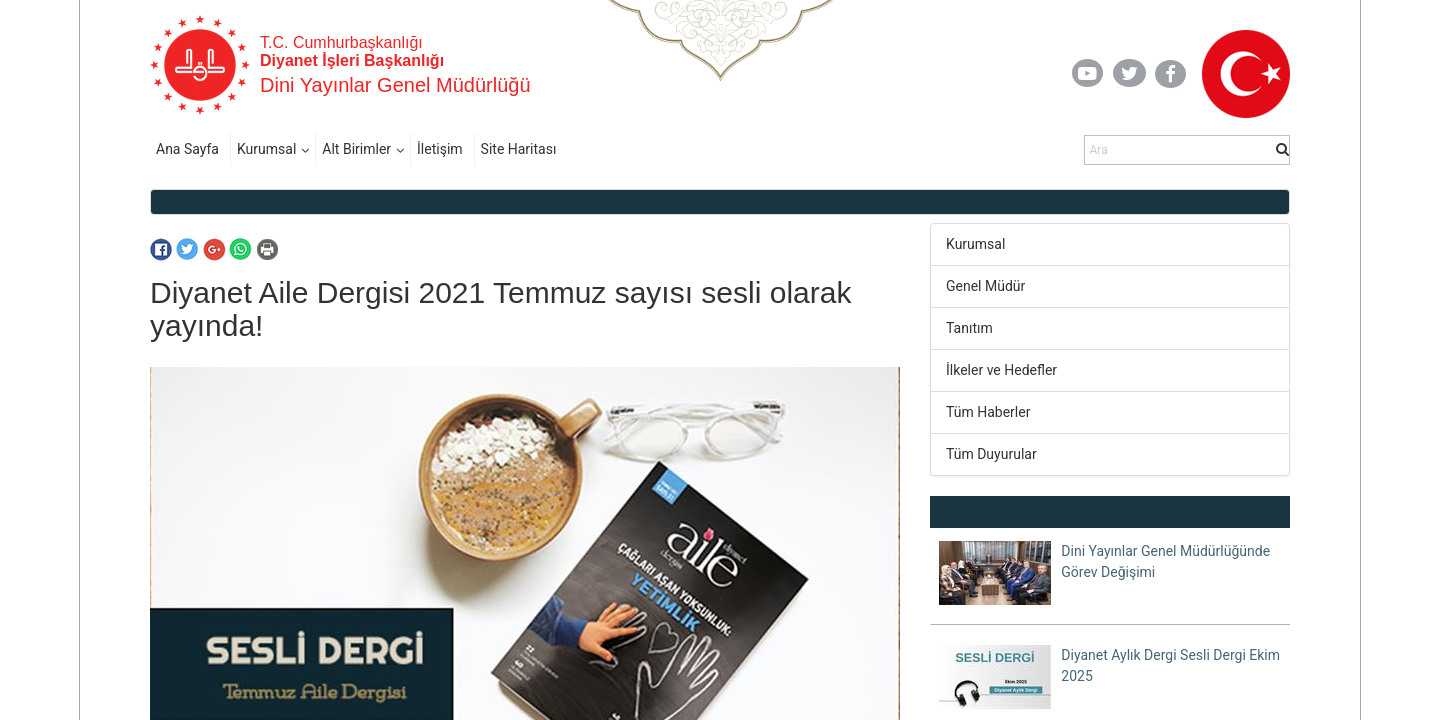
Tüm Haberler (988, 412)
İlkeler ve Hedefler (1001, 370)
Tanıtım (969, 328)
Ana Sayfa (187, 149)
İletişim (440, 149)
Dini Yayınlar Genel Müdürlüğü (395, 85)
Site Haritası (519, 149)
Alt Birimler (356, 149)
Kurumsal (266, 149)
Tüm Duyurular (991, 454)
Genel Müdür (985, 286)
